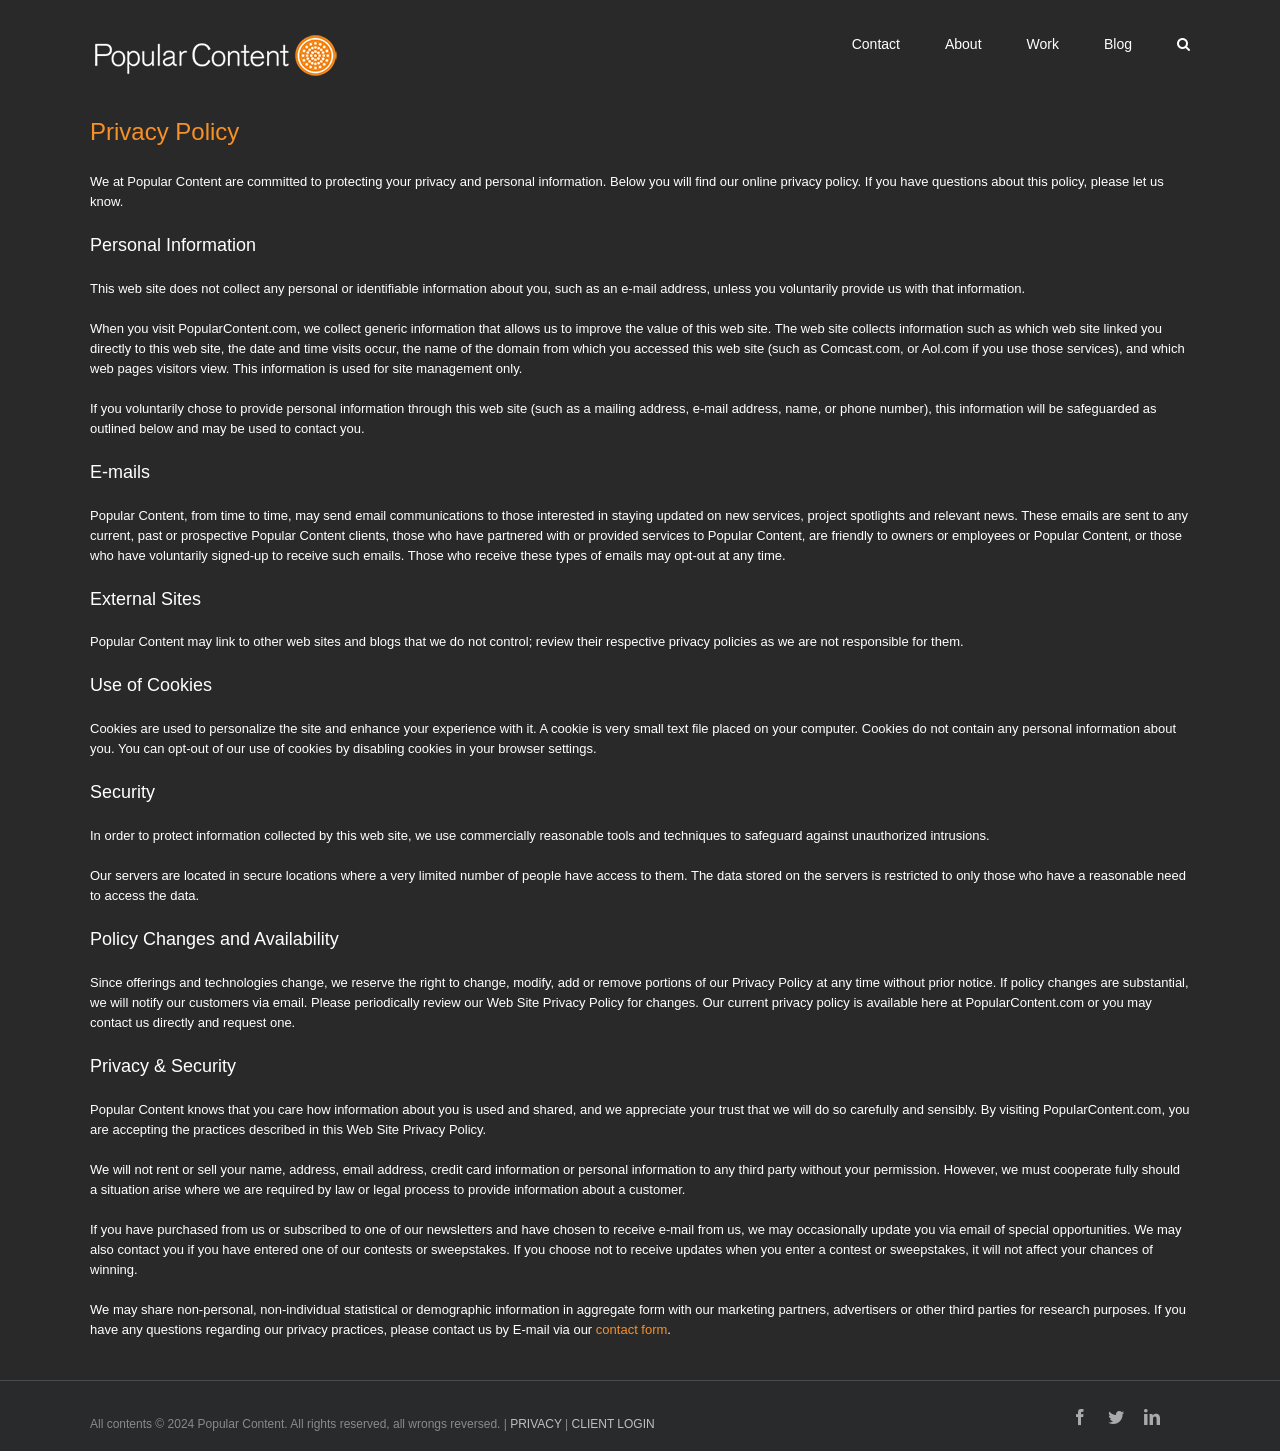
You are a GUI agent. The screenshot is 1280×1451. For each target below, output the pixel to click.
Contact (876, 44)
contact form (632, 1329)
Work (1043, 44)
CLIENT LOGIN (613, 1424)
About (963, 44)
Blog (1118, 44)
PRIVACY (536, 1424)
